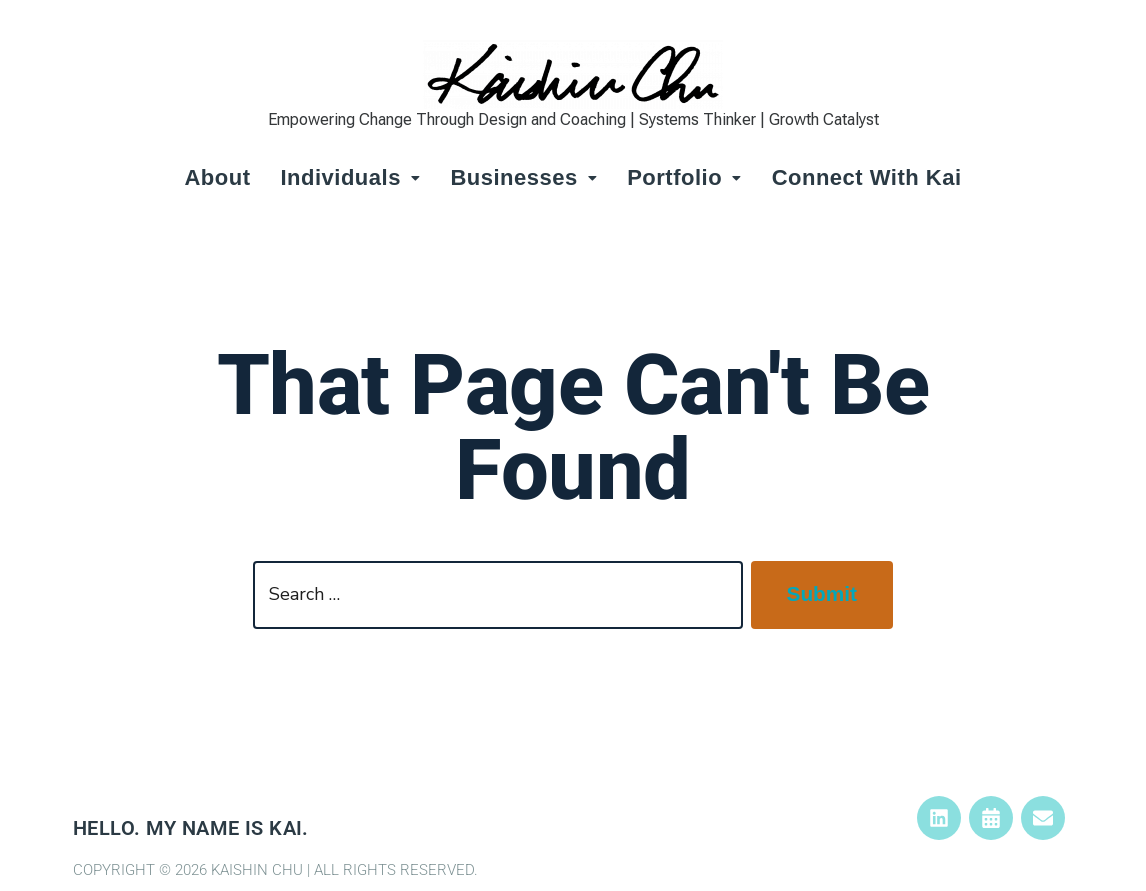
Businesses (523, 177)
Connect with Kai (867, 177)
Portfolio (684, 177)
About (217, 177)
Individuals (350, 177)
